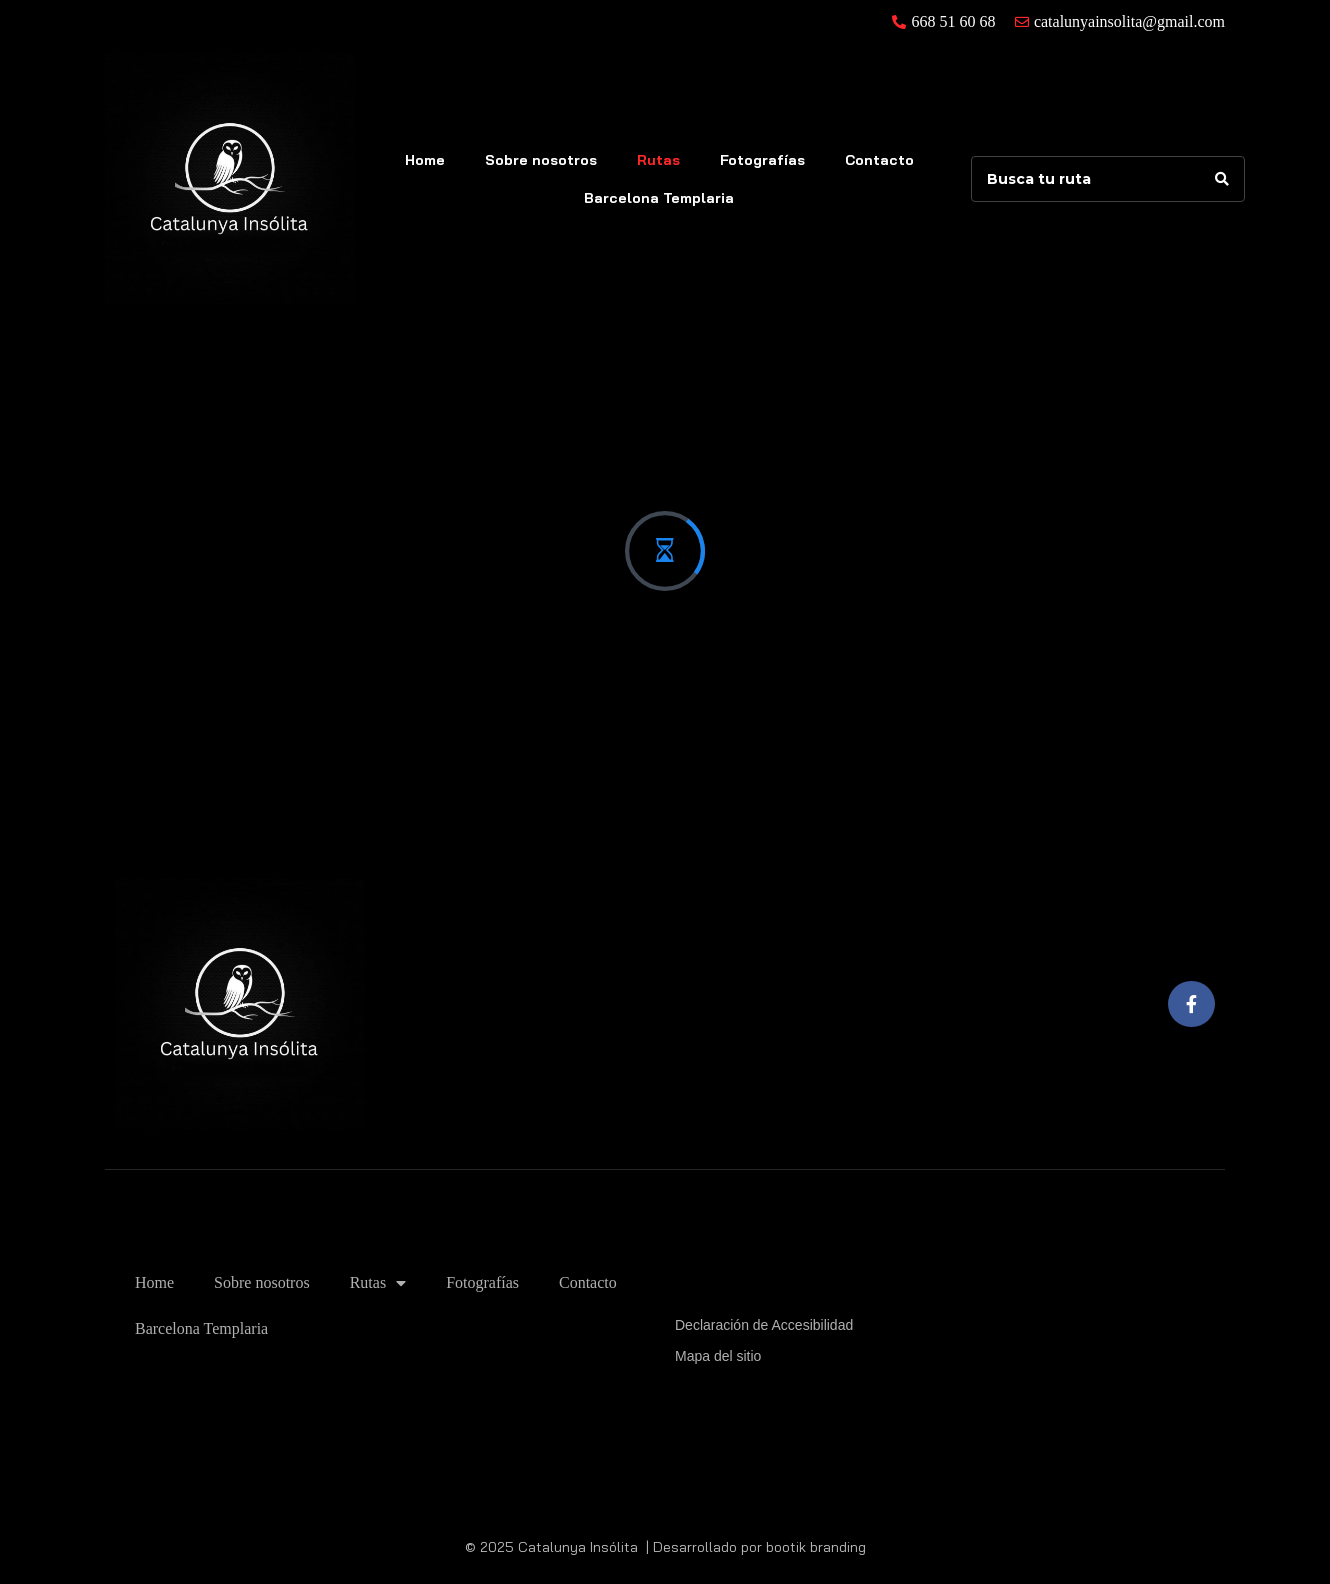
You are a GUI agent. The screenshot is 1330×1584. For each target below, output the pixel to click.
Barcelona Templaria (659, 198)
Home (425, 160)
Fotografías (762, 160)
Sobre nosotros (541, 160)
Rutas (658, 160)
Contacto (879, 160)
